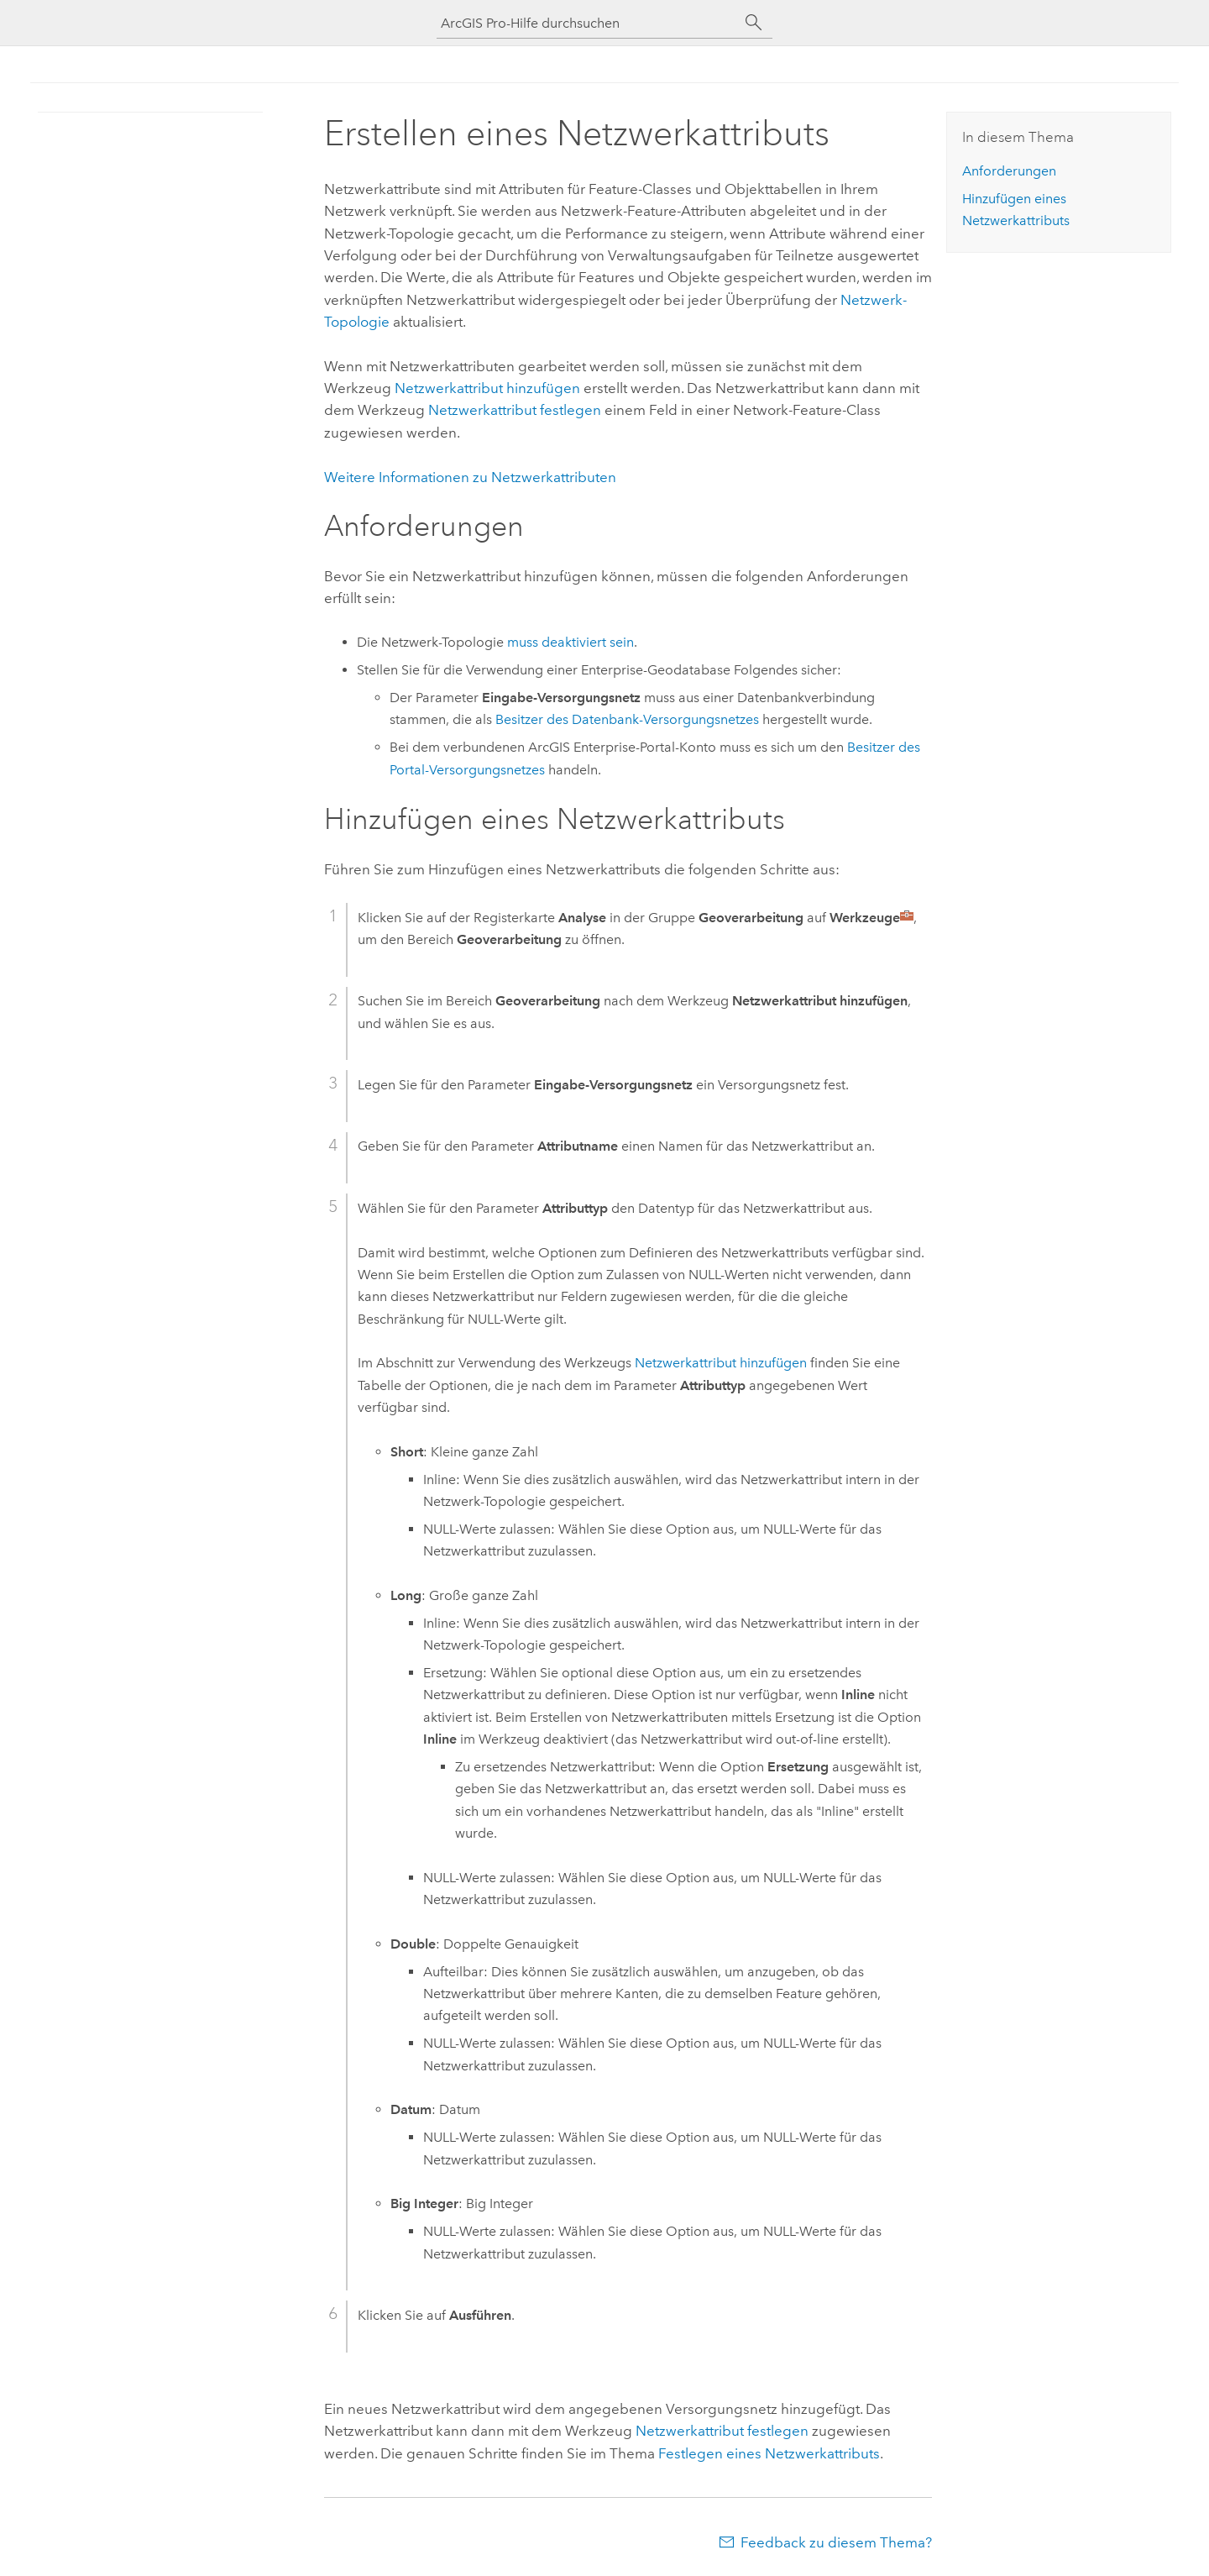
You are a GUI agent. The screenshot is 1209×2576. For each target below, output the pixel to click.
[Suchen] (754, 22)
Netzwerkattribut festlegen (514, 409)
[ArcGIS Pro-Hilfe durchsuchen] (588, 23)
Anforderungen (1009, 171)
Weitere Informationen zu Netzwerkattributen (470, 477)
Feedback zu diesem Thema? (836, 2542)
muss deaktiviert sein (570, 642)
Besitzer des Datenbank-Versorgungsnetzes (627, 719)
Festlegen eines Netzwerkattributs (769, 2453)
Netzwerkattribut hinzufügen (487, 388)
